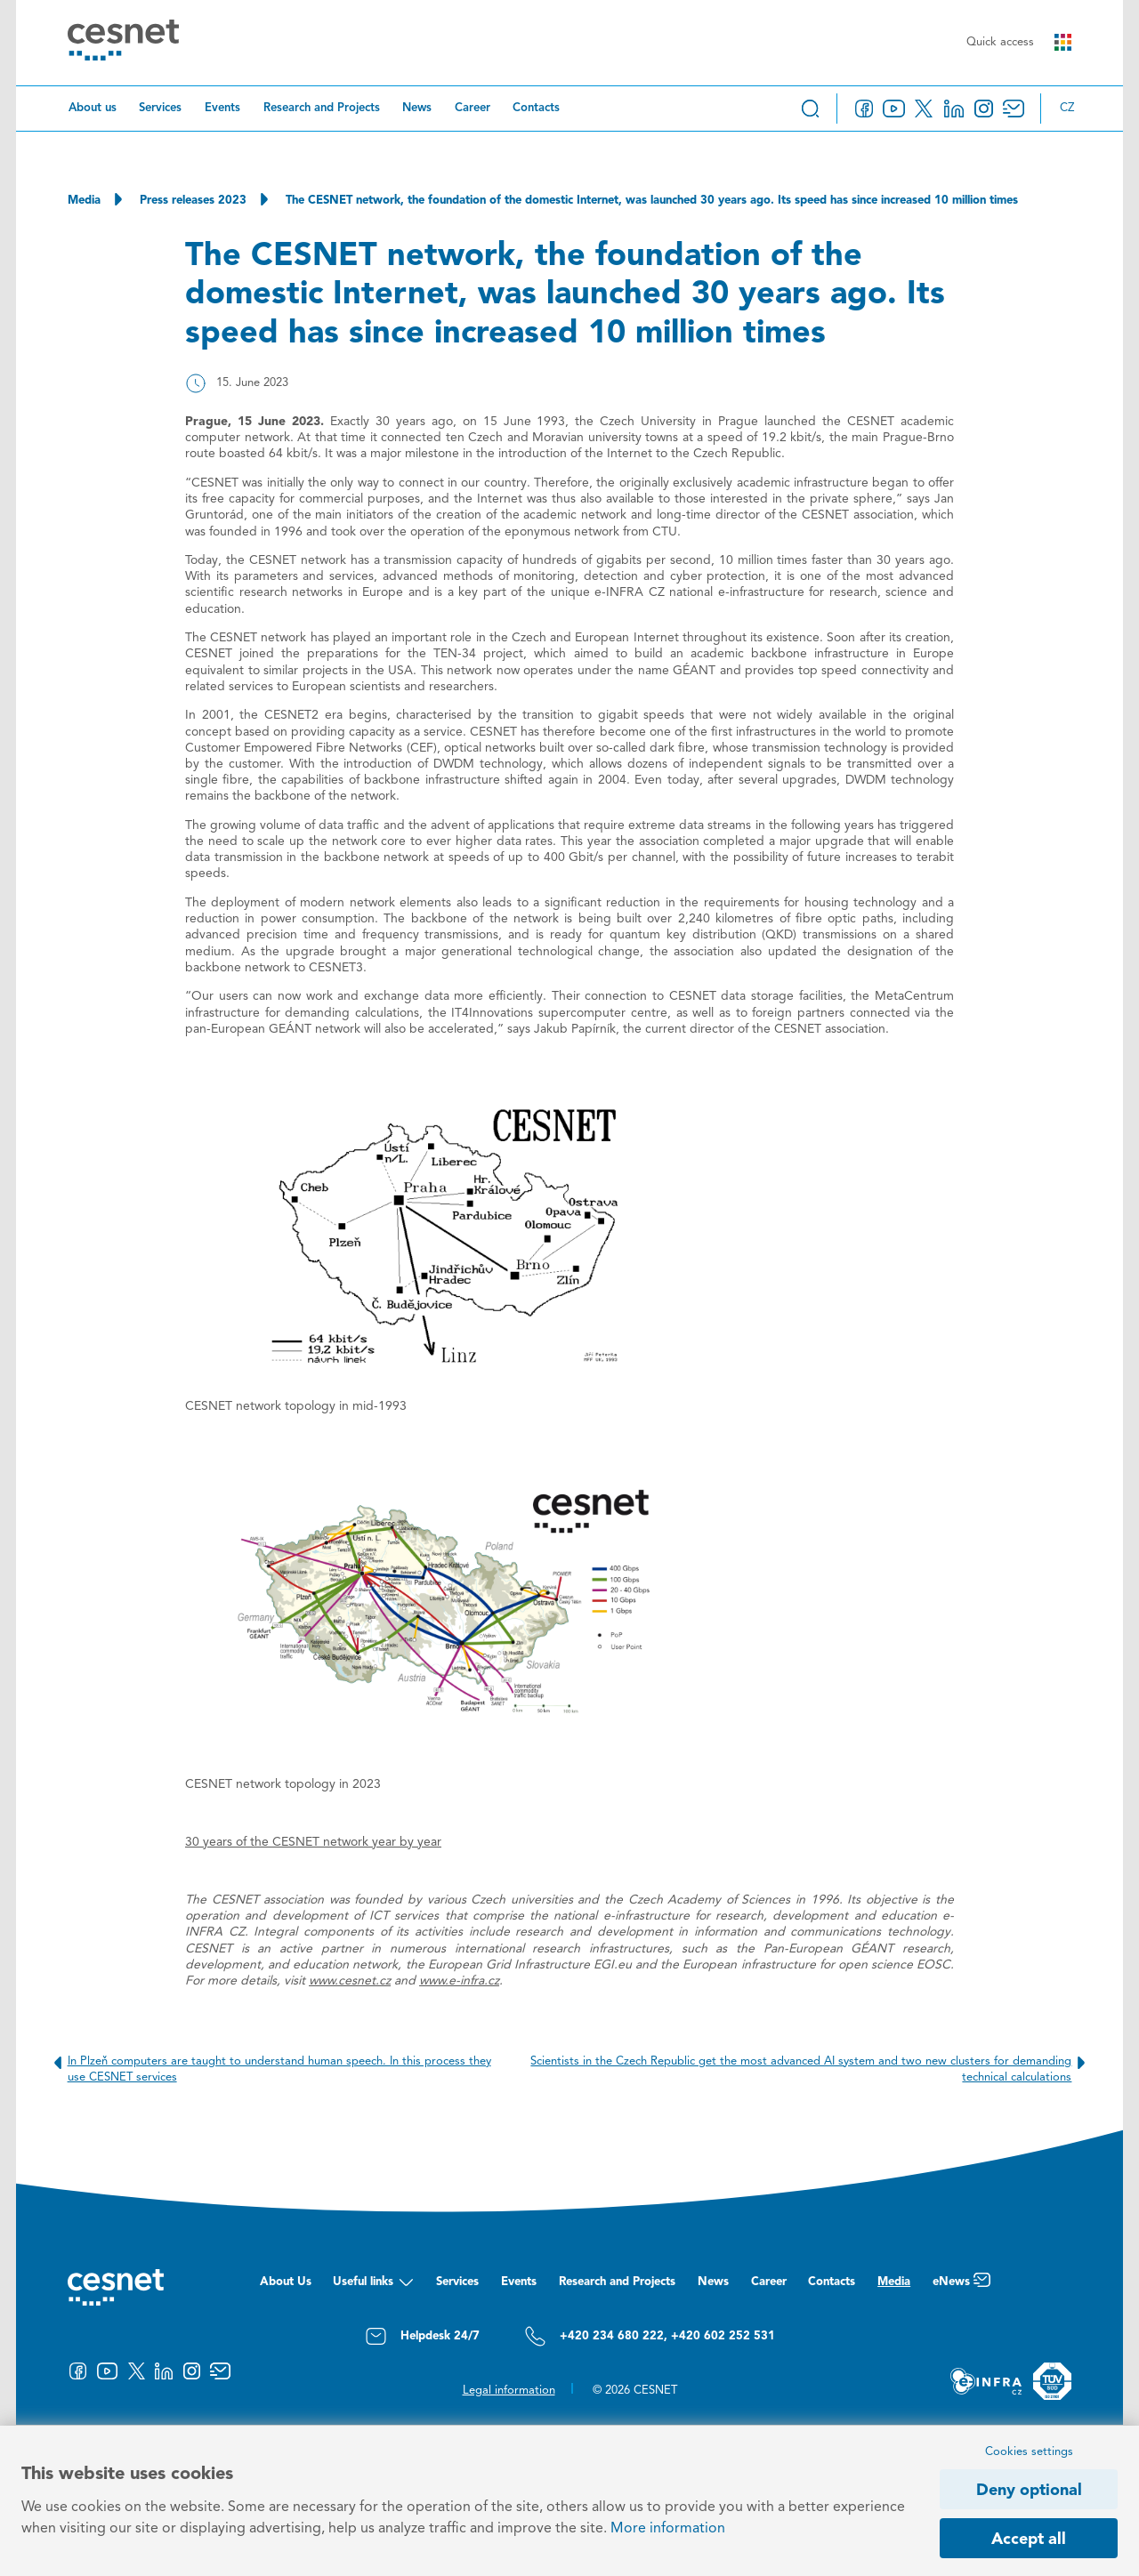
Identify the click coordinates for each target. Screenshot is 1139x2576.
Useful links (373, 2286)
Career (472, 108)
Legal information (509, 2390)
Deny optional (1029, 2491)
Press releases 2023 (193, 200)
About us (93, 108)
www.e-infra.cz (459, 1981)
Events (222, 108)
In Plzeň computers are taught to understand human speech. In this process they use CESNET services (269, 2068)
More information (667, 2529)
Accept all (1028, 2540)
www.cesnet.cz (350, 1981)
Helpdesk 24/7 (422, 2336)
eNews (961, 2286)
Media (84, 200)
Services (160, 108)
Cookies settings (1029, 2452)
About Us (285, 2282)
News (417, 108)
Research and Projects (321, 108)
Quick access (1018, 42)
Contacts (536, 108)
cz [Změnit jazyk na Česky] (1067, 108)
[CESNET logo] (123, 43)
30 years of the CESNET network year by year (313, 1842)
